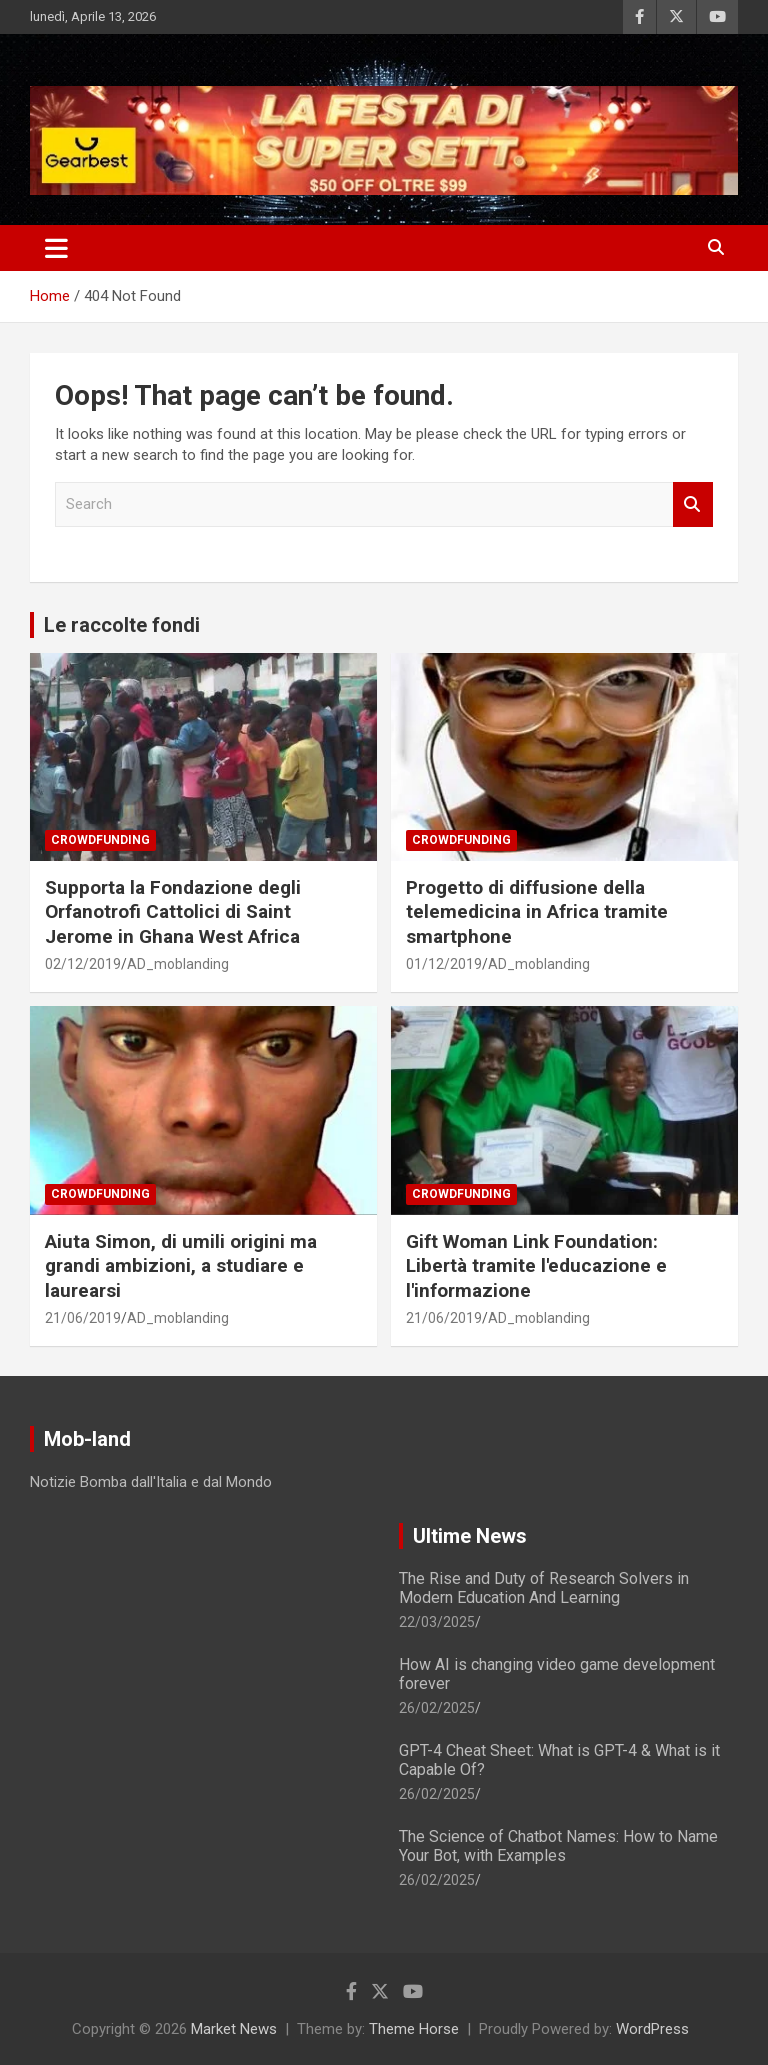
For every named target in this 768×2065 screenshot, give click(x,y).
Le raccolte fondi (122, 625)
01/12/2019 (444, 964)
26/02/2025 (437, 1708)
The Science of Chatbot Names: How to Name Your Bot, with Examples (558, 1846)
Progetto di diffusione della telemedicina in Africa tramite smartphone (537, 912)
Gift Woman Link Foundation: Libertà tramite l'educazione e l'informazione (536, 1266)
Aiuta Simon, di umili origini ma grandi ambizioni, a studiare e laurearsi (181, 1266)
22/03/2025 (437, 1622)
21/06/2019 (83, 1318)
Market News (234, 2029)
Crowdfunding (100, 840)
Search (693, 504)
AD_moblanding (178, 964)
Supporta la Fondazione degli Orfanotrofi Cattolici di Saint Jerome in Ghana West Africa (173, 912)
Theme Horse (414, 2029)
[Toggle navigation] (56, 248)
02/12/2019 (83, 964)
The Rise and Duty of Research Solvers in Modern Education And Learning (544, 1588)
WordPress (652, 2029)
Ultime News (470, 1536)
